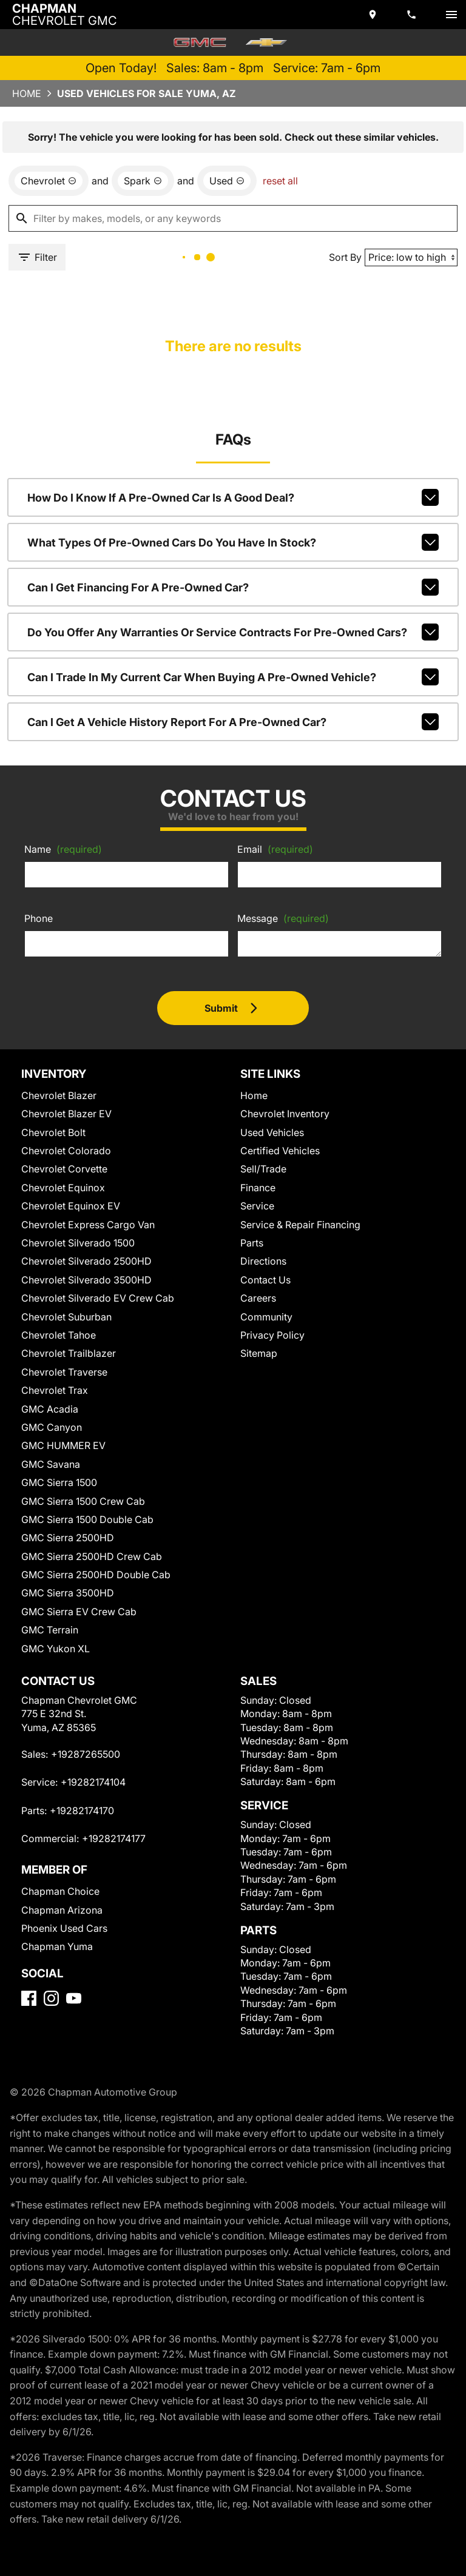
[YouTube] (74, 1998)
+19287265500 (85, 1754)
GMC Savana (50, 1464)
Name (63, 849)
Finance (257, 1188)
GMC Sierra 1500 (59, 1482)
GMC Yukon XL (55, 1649)
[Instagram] (51, 1998)
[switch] (451, 14)
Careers (258, 1298)
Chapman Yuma (57, 1946)
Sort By (345, 257)
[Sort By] (411, 257)
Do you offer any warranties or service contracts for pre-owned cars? (233, 632)
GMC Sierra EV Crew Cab (79, 1612)
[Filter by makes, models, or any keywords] (233, 218)
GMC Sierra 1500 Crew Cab (83, 1501)
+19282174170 (82, 1810)
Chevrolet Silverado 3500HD (86, 1280)
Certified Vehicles (280, 1151)
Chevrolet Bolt (53, 1132)
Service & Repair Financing (300, 1225)
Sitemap (258, 1353)
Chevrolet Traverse (64, 1372)
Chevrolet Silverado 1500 (78, 1243)
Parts (251, 1243)
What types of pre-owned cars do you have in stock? (233, 542)
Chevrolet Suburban (66, 1317)
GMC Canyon (51, 1427)
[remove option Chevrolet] (49, 181)
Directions (263, 1261)
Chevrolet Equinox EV (70, 1206)
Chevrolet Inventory (284, 1114)
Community (266, 1317)
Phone (38, 918)
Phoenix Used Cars (64, 1928)
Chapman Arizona (62, 1910)
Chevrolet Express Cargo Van (88, 1225)
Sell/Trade (263, 1169)
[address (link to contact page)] (373, 14)
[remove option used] (227, 181)
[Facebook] (29, 1998)
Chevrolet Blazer (58, 1095)
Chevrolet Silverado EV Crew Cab (97, 1298)
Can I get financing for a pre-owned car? (233, 587)
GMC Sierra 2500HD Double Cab (96, 1575)
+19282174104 (93, 1782)
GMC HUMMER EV (63, 1445)
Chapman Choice (60, 1891)
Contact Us (265, 1280)
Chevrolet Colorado (66, 1151)
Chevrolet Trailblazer (68, 1353)
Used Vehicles (272, 1132)
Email (275, 849)
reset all (280, 181)
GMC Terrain (49, 1630)
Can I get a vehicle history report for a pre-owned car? (233, 721)
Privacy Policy (272, 1335)
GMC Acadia (49, 1409)
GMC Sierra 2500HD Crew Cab (91, 1556)
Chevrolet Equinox (63, 1188)
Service (257, 1206)
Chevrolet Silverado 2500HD (86, 1261)
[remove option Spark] (143, 181)
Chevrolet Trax (54, 1390)
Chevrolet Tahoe (58, 1335)
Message (283, 918)
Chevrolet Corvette (64, 1169)
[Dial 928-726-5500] (412, 14)
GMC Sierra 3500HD (67, 1593)
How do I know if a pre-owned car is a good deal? (233, 497)
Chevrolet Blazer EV (66, 1114)
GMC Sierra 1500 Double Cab (87, 1519)
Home (26, 93)
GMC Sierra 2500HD (67, 1538)
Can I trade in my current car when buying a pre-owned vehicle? (233, 676)
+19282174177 (114, 1838)
